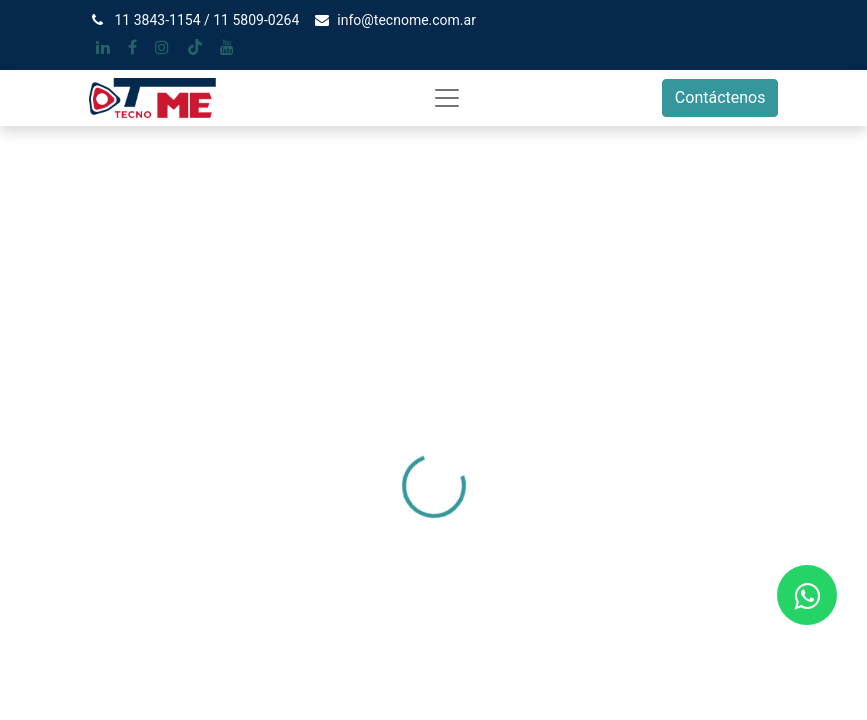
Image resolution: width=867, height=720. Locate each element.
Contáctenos (720, 97)
